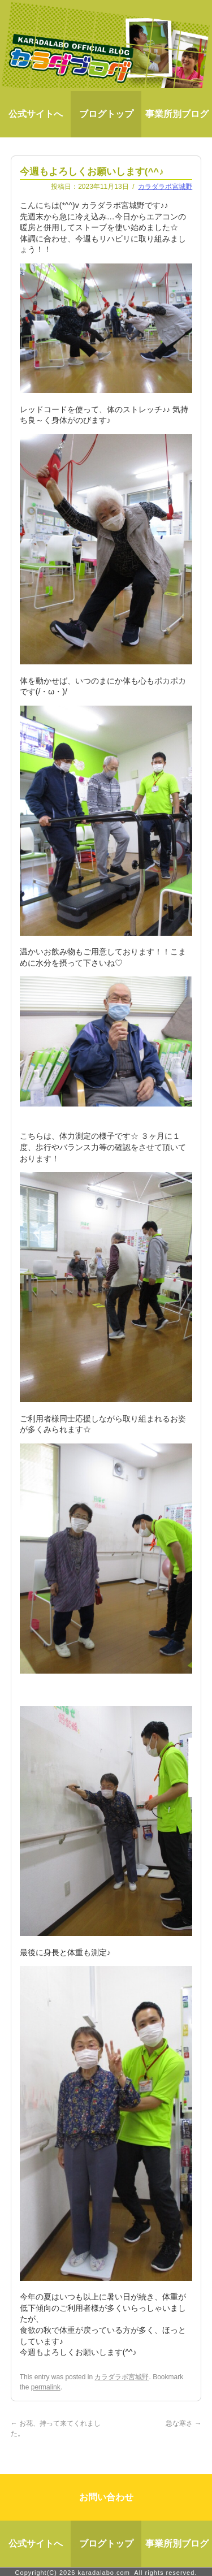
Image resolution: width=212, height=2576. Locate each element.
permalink (45, 2387)
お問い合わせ (106, 2495)
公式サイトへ (35, 114)
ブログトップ (106, 114)
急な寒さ (183, 2423)
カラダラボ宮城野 (165, 187)
